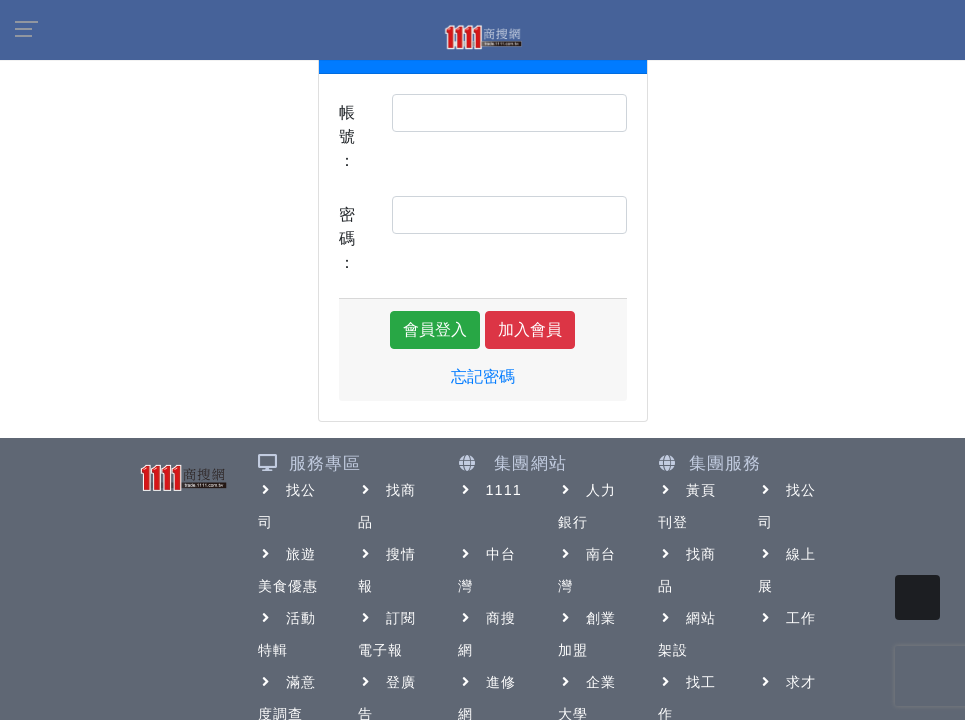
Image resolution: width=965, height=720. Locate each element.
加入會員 (530, 329)
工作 (787, 618)
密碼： (347, 238)
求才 (787, 682)
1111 (490, 490)
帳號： (347, 136)
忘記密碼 (483, 376)
